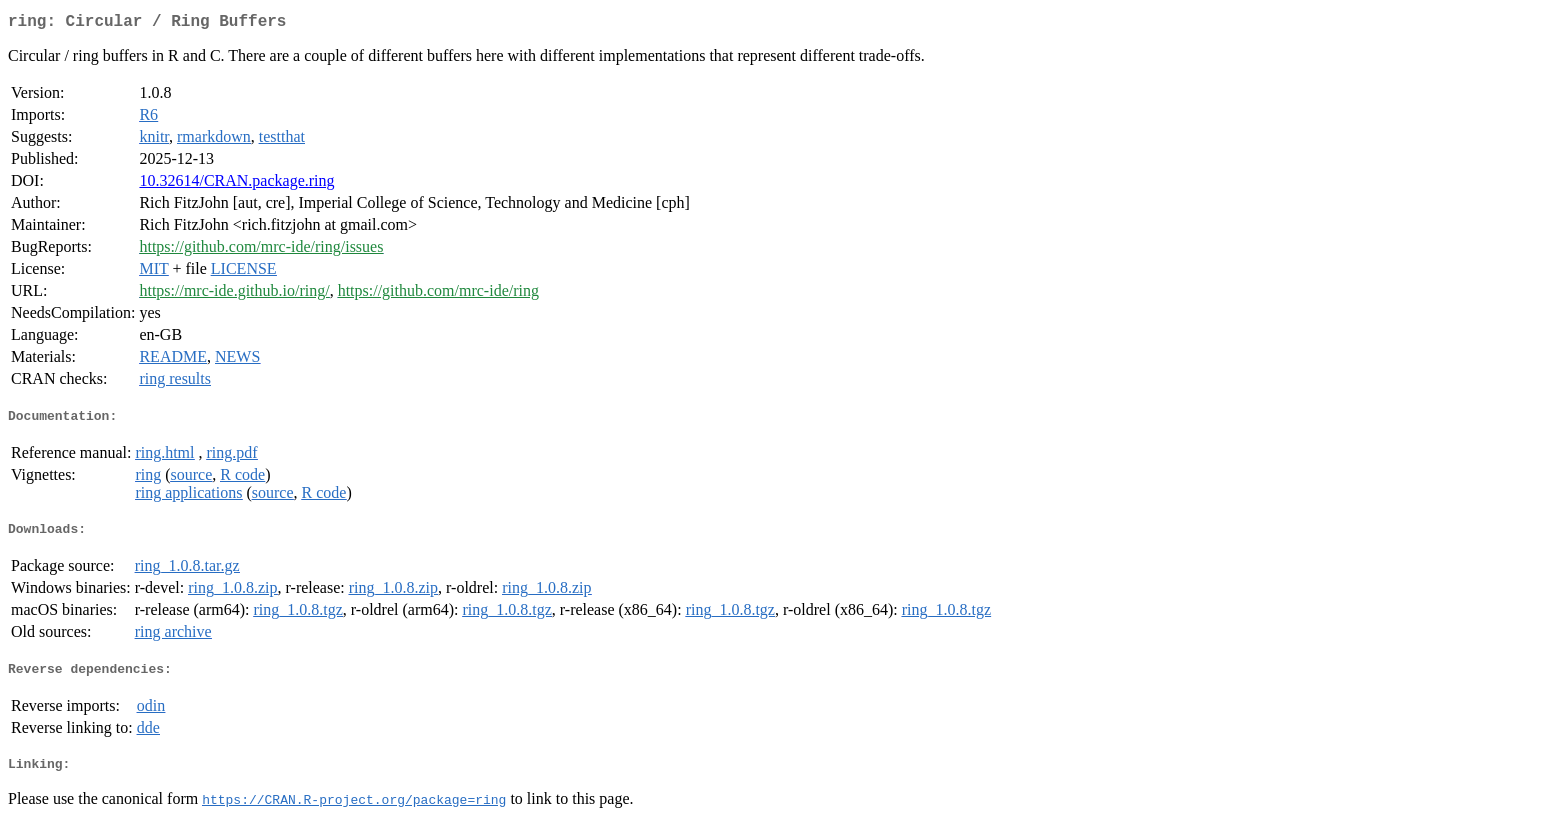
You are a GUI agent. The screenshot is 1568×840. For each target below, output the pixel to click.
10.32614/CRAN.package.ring (236, 184)
